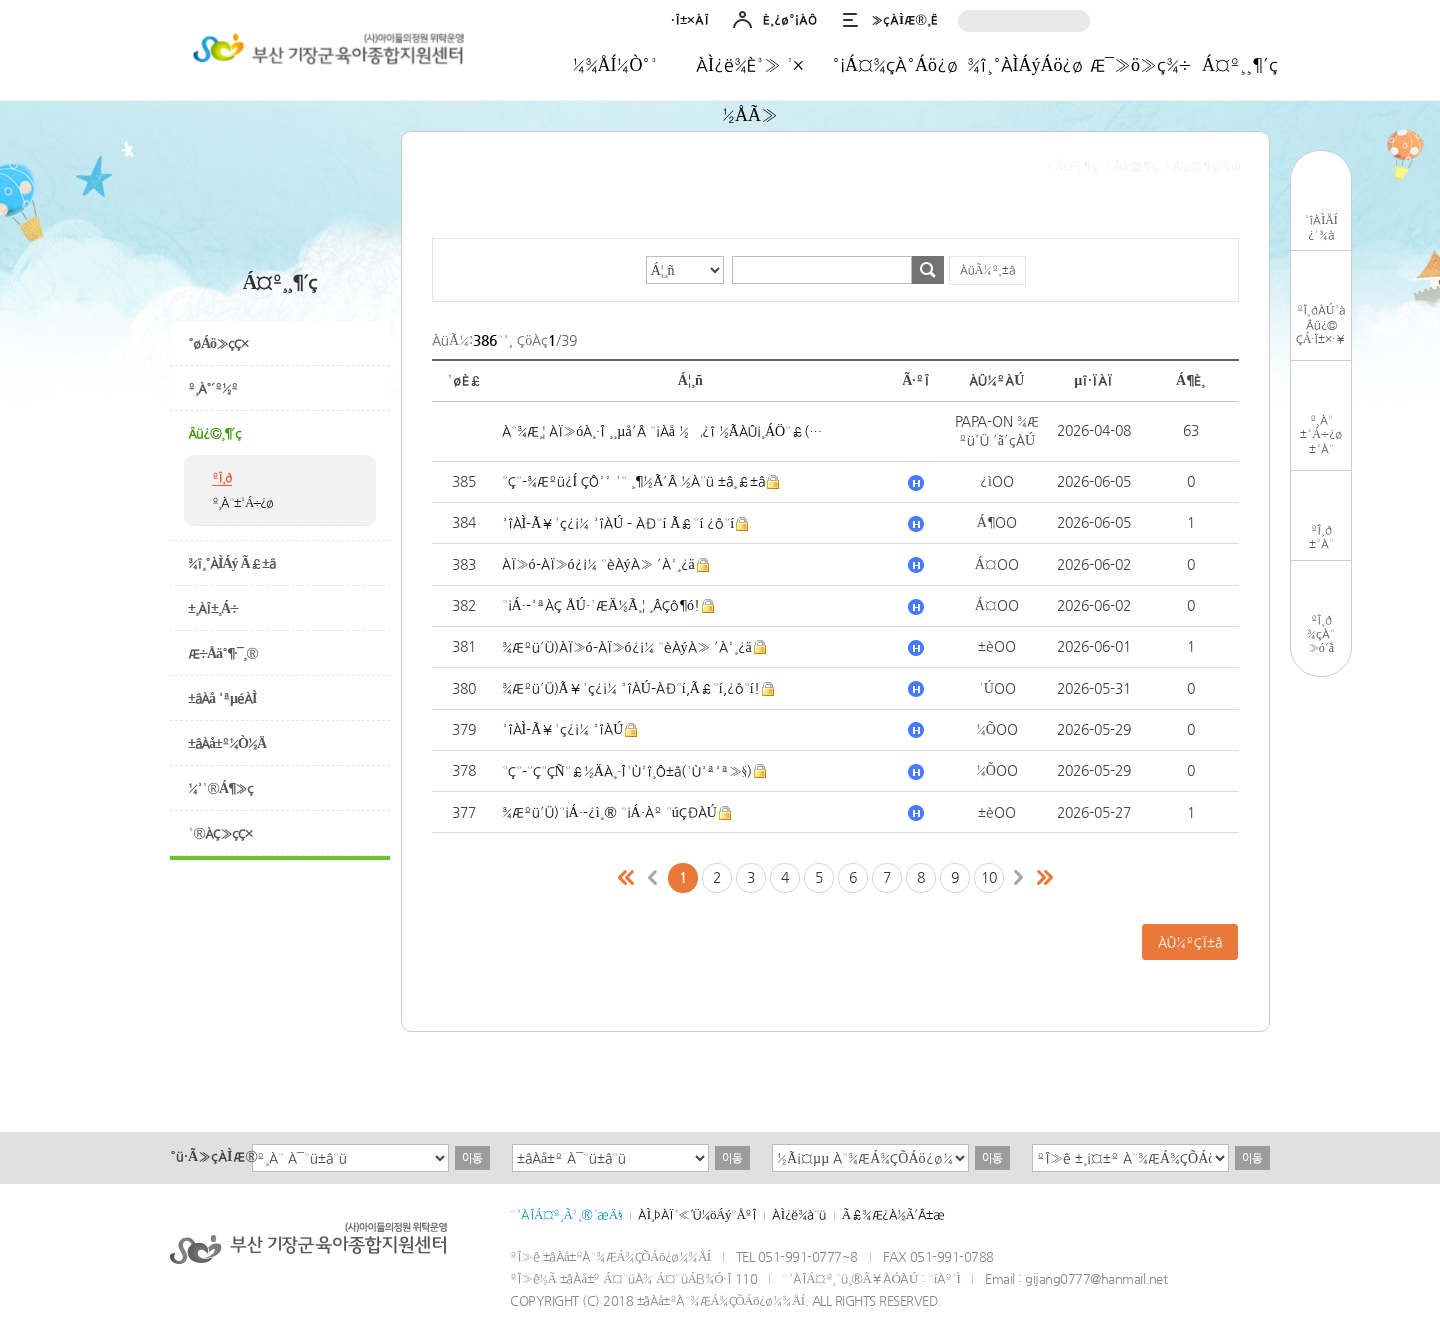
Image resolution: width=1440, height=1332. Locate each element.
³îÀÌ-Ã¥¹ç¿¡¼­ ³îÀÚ (563, 729)
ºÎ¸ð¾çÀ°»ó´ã (1321, 634)
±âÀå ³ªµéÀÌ (222, 698)
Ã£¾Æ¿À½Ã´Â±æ (893, 1214)
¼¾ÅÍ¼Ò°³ (615, 64)
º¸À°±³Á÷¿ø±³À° (1321, 434)
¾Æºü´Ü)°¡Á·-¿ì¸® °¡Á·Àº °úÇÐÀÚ (609, 812)
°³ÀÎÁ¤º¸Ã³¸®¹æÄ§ (566, 1214)
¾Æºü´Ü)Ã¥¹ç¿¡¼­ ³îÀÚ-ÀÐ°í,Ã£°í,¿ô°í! (631, 688)
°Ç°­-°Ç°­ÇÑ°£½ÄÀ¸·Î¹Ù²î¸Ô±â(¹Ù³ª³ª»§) (627, 771)
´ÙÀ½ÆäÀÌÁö (1019, 878)
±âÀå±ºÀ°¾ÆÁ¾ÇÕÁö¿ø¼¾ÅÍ (325, 53)
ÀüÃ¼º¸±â (988, 270)
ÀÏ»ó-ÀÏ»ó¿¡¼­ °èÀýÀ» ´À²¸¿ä (598, 564)
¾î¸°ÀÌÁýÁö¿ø (1025, 64)
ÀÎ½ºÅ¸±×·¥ (1136, 22)
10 (989, 877)
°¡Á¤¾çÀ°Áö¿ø (895, 64)
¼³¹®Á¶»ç (220, 788)
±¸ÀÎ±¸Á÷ (213, 608)
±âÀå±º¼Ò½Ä (227, 743)
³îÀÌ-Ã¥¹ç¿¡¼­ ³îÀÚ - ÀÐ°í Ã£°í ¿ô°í (618, 523)
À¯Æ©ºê (1253, 22)
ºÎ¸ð (222, 477)
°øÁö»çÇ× (218, 343)
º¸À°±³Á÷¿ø (242, 502)
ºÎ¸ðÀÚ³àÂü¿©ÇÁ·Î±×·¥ (1321, 324)
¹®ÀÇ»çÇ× (220, 833)
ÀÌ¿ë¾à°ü (798, 1214)
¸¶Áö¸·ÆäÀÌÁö (1045, 878)
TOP (1321, 705)
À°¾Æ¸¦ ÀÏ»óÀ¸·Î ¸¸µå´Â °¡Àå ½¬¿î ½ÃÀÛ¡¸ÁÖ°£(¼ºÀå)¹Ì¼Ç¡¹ (662, 431)
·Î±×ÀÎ (690, 19)
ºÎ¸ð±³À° (1321, 537)
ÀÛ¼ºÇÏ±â (1190, 942)
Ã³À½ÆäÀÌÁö (627, 878)
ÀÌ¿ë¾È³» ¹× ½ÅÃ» (750, 72)
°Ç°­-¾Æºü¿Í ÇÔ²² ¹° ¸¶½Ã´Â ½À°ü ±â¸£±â (634, 481)
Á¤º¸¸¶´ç (1240, 64)
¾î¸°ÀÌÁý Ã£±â (231, 563)
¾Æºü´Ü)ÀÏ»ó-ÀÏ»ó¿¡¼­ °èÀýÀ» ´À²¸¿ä (627, 647)
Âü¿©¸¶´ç (214, 433)
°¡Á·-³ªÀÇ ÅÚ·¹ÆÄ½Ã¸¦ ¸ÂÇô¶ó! (601, 605)
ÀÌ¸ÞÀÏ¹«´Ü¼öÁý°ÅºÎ (697, 1214)
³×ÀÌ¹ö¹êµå (1175, 22)
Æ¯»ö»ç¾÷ (1140, 64)
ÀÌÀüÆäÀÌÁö (653, 878)
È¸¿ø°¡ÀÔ (790, 19)
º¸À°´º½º (213, 388)
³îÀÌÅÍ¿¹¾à (1321, 227)
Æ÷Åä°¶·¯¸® (223, 653)
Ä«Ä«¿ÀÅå (1214, 22)
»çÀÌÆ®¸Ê (904, 19)
